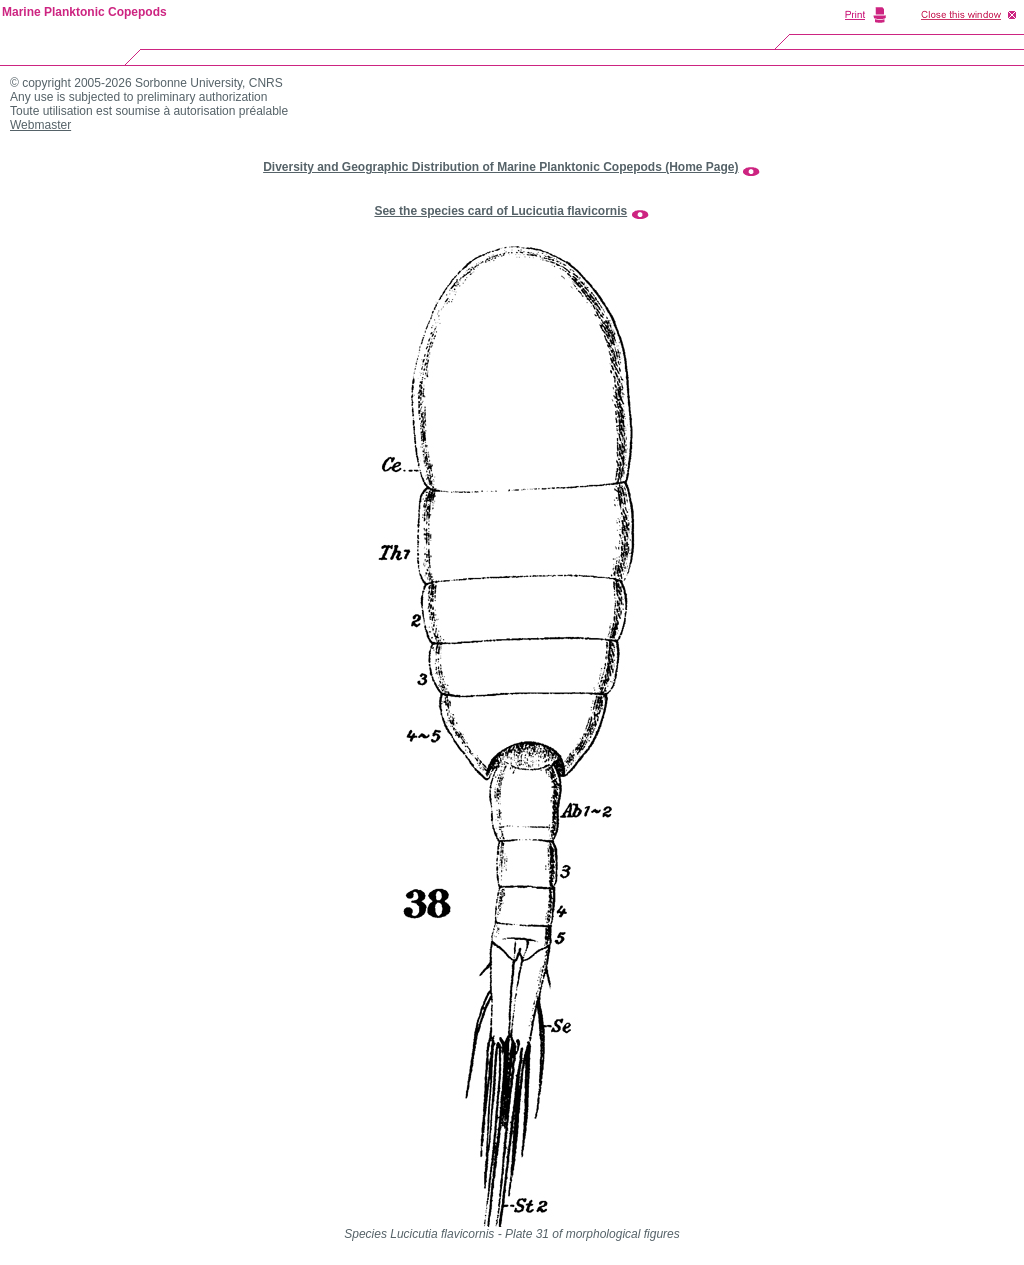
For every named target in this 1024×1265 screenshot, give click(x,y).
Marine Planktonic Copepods (84, 12)
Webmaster (40, 125)
